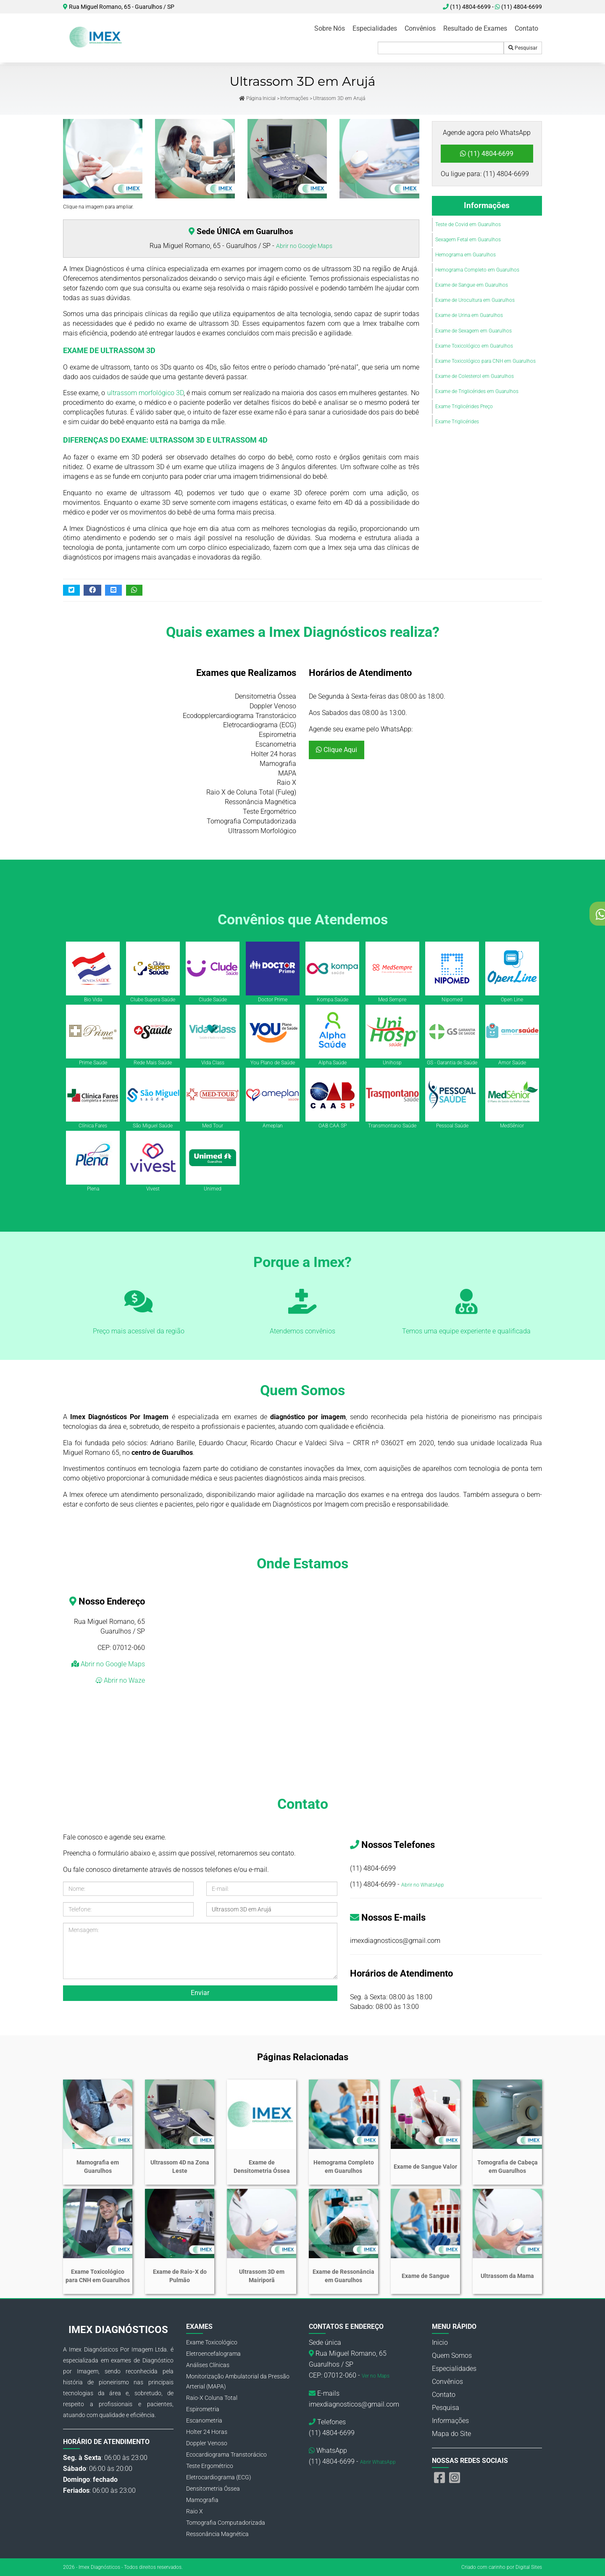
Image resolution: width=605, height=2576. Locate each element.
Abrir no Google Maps (304, 246)
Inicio (440, 2342)
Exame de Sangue (426, 2275)
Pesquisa (445, 2408)
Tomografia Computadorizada (225, 2522)
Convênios (420, 28)
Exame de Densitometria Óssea (262, 2166)
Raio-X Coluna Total (211, 2397)
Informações (294, 98)
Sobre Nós (329, 28)
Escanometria (204, 2420)
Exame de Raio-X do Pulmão (180, 2275)
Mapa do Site (451, 2434)
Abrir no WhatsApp (422, 1885)
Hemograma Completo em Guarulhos (477, 270)
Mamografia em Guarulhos (97, 2166)
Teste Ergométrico (209, 2466)
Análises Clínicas (207, 2365)
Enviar (200, 1993)
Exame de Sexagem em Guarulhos (473, 331)
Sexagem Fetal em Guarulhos (468, 240)
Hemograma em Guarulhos (465, 255)
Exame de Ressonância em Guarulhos (343, 2275)
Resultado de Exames (475, 28)
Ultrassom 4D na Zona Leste (179, 2166)
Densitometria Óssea (213, 2488)
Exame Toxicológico (211, 2342)
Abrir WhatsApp (378, 2462)
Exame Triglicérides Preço (464, 406)
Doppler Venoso (206, 2443)
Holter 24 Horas (206, 2431)
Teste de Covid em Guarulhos (468, 224)
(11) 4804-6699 (518, 6)
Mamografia (202, 2500)
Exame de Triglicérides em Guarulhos (476, 391)
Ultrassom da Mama (507, 2275)
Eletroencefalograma (213, 2353)
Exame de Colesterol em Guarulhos (474, 376)
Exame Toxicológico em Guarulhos (474, 346)
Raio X (194, 2511)
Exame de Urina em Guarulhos (469, 315)
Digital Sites (529, 2567)
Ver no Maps (375, 2376)
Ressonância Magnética (217, 2534)
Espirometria (202, 2409)
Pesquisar (522, 48)
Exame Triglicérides (457, 422)
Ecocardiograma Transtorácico (226, 2454)
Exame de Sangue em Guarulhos (471, 285)
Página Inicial (257, 98)
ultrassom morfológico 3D (145, 393)
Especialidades (374, 28)
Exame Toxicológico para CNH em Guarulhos (485, 361)
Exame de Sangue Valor (425, 2166)
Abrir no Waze (123, 1680)
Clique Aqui (336, 750)
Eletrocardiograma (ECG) (218, 2477)
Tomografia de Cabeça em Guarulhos (507, 2166)
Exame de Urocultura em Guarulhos (475, 300)
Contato (526, 28)
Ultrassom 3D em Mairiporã (261, 2275)
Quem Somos (452, 2356)
